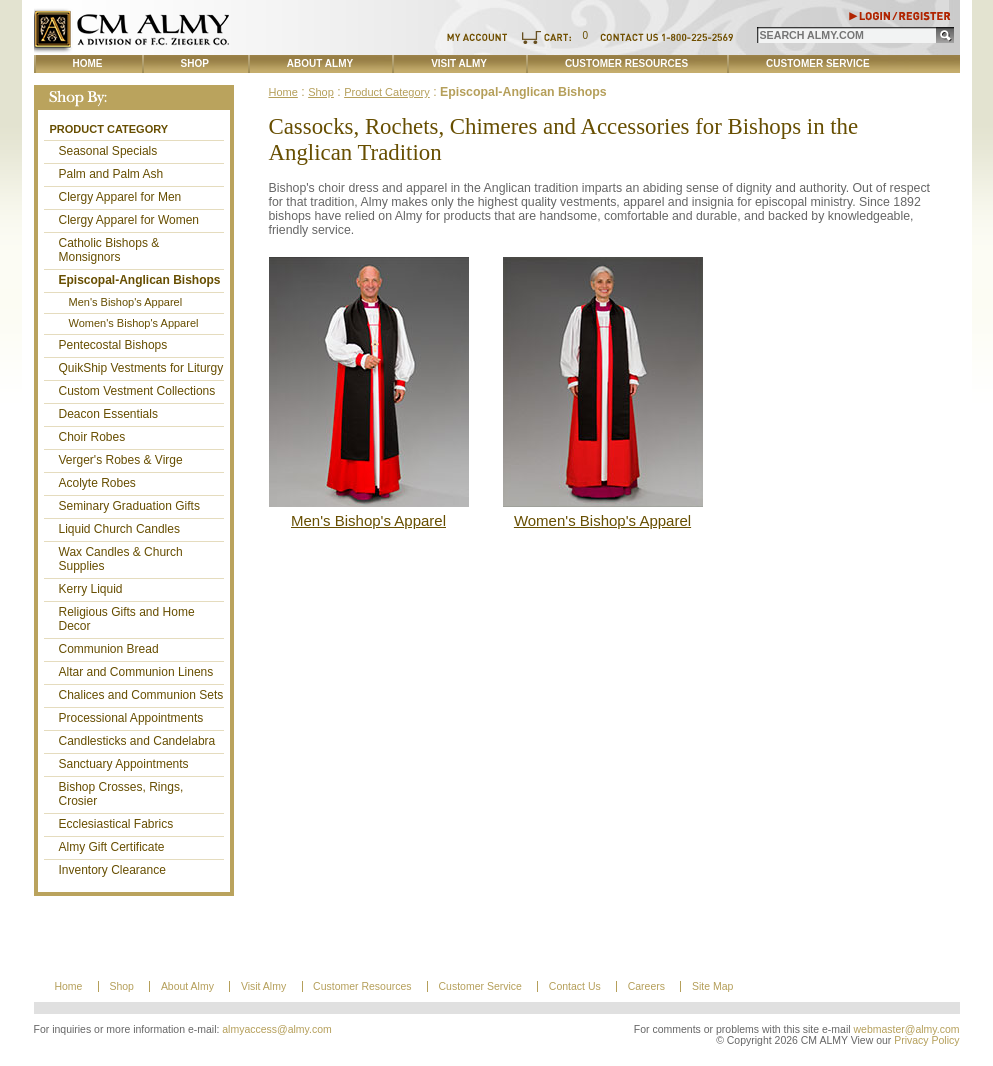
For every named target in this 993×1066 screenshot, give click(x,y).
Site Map (712, 986)
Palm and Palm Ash (111, 174)
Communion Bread (109, 649)
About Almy (320, 63)
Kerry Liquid (91, 589)
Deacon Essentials (108, 414)
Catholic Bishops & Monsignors (109, 250)
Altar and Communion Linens (136, 672)
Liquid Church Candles (119, 529)
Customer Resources (626, 63)
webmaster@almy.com (907, 1029)
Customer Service (818, 63)
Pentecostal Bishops (113, 345)
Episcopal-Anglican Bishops (140, 280)
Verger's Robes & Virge (121, 460)
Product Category (109, 129)
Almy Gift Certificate (112, 847)
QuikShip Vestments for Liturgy (141, 368)
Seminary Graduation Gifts (129, 506)
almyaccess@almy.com (277, 1029)
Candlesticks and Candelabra (137, 741)
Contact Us (575, 986)
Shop (195, 63)
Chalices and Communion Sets (141, 695)
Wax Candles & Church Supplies (121, 559)
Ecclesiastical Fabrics (116, 824)
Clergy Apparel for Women (129, 220)
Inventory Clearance (112, 870)
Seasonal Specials (108, 151)
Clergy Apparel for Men (120, 197)
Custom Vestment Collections (137, 391)
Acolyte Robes (97, 483)
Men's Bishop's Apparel (126, 302)
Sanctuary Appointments (124, 764)
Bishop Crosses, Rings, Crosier (121, 794)
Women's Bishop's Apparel (134, 323)
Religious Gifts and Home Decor (127, 619)
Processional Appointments (131, 718)
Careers (646, 986)
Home (88, 63)
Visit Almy (459, 63)
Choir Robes (92, 437)
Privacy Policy (926, 1040)
